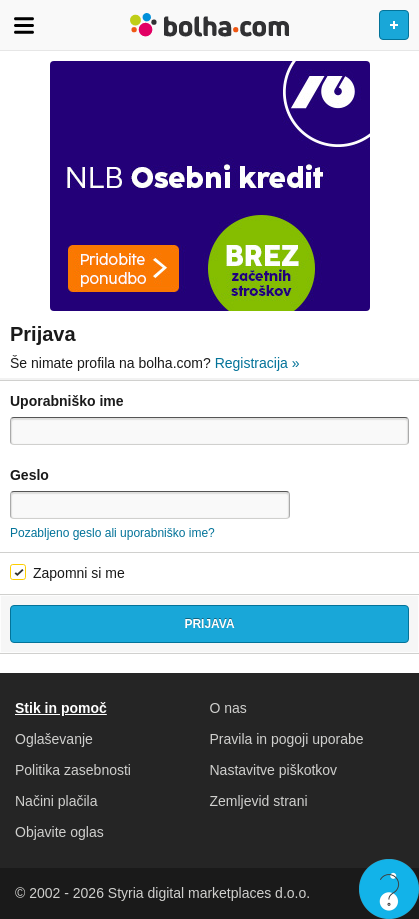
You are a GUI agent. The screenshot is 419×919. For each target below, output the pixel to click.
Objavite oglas (59, 832)
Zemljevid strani (259, 801)
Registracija (257, 363)
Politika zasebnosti (73, 770)
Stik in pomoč (61, 708)
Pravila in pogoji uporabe (287, 739)
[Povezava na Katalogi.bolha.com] (209, 186)
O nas (228, 708)
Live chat (389, 889)
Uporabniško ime (67, 401)
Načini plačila (56, 801)
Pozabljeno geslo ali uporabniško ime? (112, 533)
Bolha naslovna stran (209, 25)
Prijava (209, 624)
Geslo (29, 475)
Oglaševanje (54, 739)
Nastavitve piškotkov (274, 770)
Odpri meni (24, 25)
